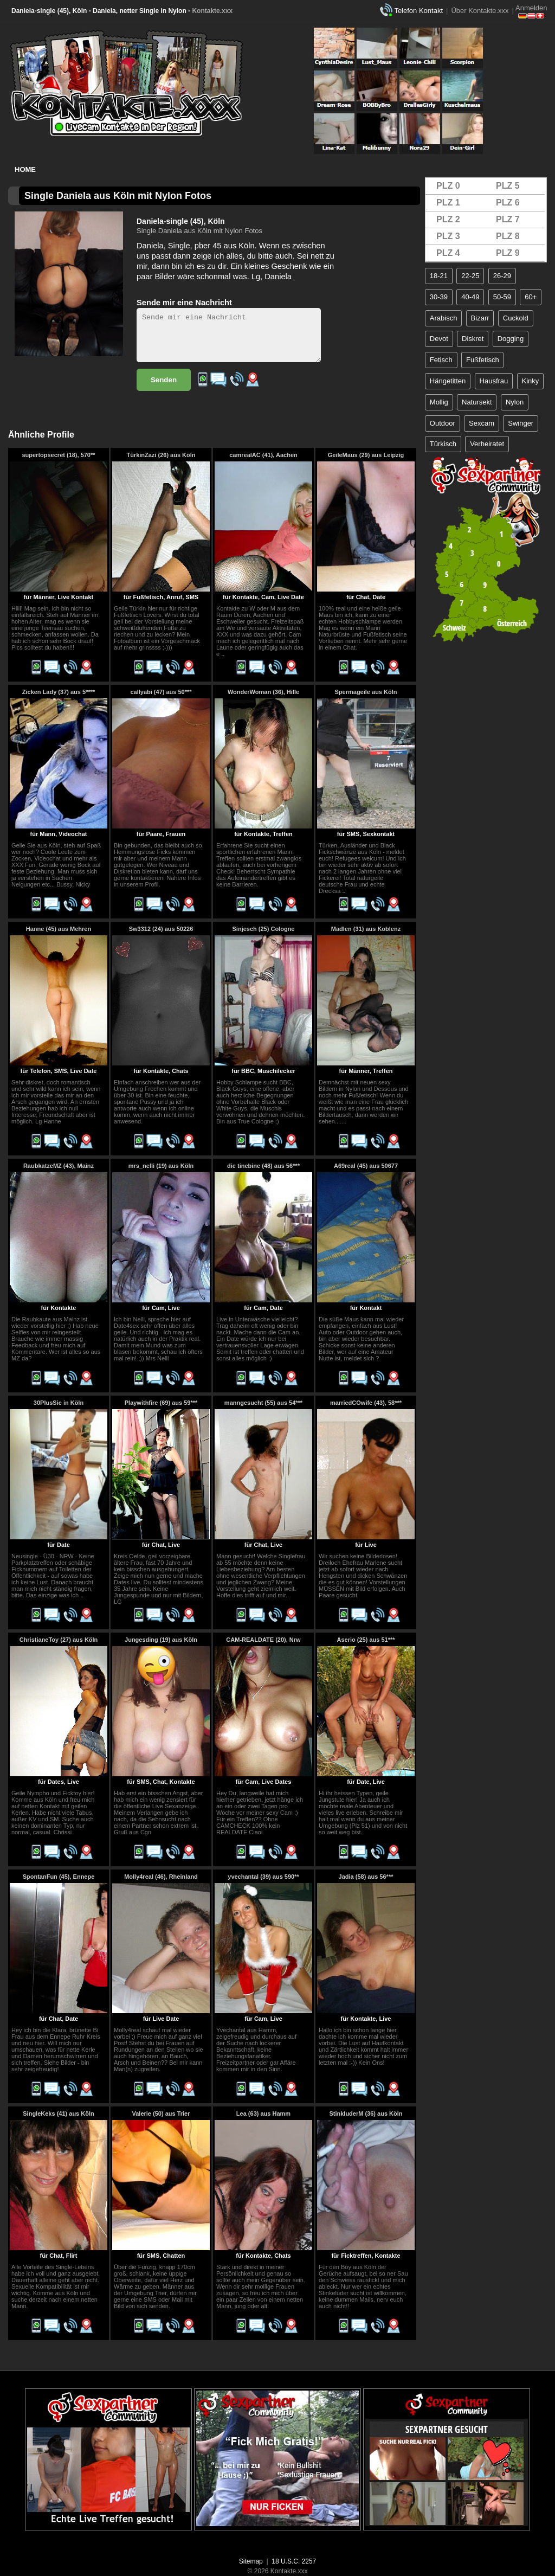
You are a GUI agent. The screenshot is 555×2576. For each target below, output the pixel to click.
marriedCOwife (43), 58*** (366, 1402)
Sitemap (251, 2561)
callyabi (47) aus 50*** (160, 692)
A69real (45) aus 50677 (366, 1165)
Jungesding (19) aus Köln (161, 1639)
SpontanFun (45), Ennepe (59, 1876)
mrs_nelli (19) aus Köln (160, 1165)
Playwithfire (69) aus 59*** (161, 1402)
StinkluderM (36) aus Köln (365, 2113)
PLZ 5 (508, 185)
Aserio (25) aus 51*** (366, 1639)
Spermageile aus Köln (366, 692)
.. (222, 654)
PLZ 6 (508, 202)
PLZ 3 (448, 236)
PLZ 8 (508, 236)
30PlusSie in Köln (58, 1402)
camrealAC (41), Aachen (263, 455)
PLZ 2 (448, 219)
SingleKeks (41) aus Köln (58, 2113)
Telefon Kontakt (418, 11)
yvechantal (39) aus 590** (263, 1876)
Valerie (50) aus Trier (161, 2113)
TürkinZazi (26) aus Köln (160, 455)
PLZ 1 (448, 202)
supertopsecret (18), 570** (58, 455)
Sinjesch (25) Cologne (264, 929)
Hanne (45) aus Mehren (58, 929)
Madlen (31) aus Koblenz (366, 929)
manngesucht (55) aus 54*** (263, 1402)
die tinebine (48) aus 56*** (263, 1165)
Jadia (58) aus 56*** (366, 1876)
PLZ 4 (448, 253)
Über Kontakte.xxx (479, 11)
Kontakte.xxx (212, 11)
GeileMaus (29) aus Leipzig (366, 455)
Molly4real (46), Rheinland (161, 1876)
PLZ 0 (448, 185)
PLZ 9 (508, 253)
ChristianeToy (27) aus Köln (59, 1639)
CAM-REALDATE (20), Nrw (263, 1639)
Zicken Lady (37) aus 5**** (58, 692)
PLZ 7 (508, 219)
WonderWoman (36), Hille (263, 692)
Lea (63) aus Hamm (263, 2113)
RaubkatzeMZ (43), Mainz (58, 1165)
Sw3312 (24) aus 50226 (161, 929)
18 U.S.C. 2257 (294, 2561)
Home (25, 169)
